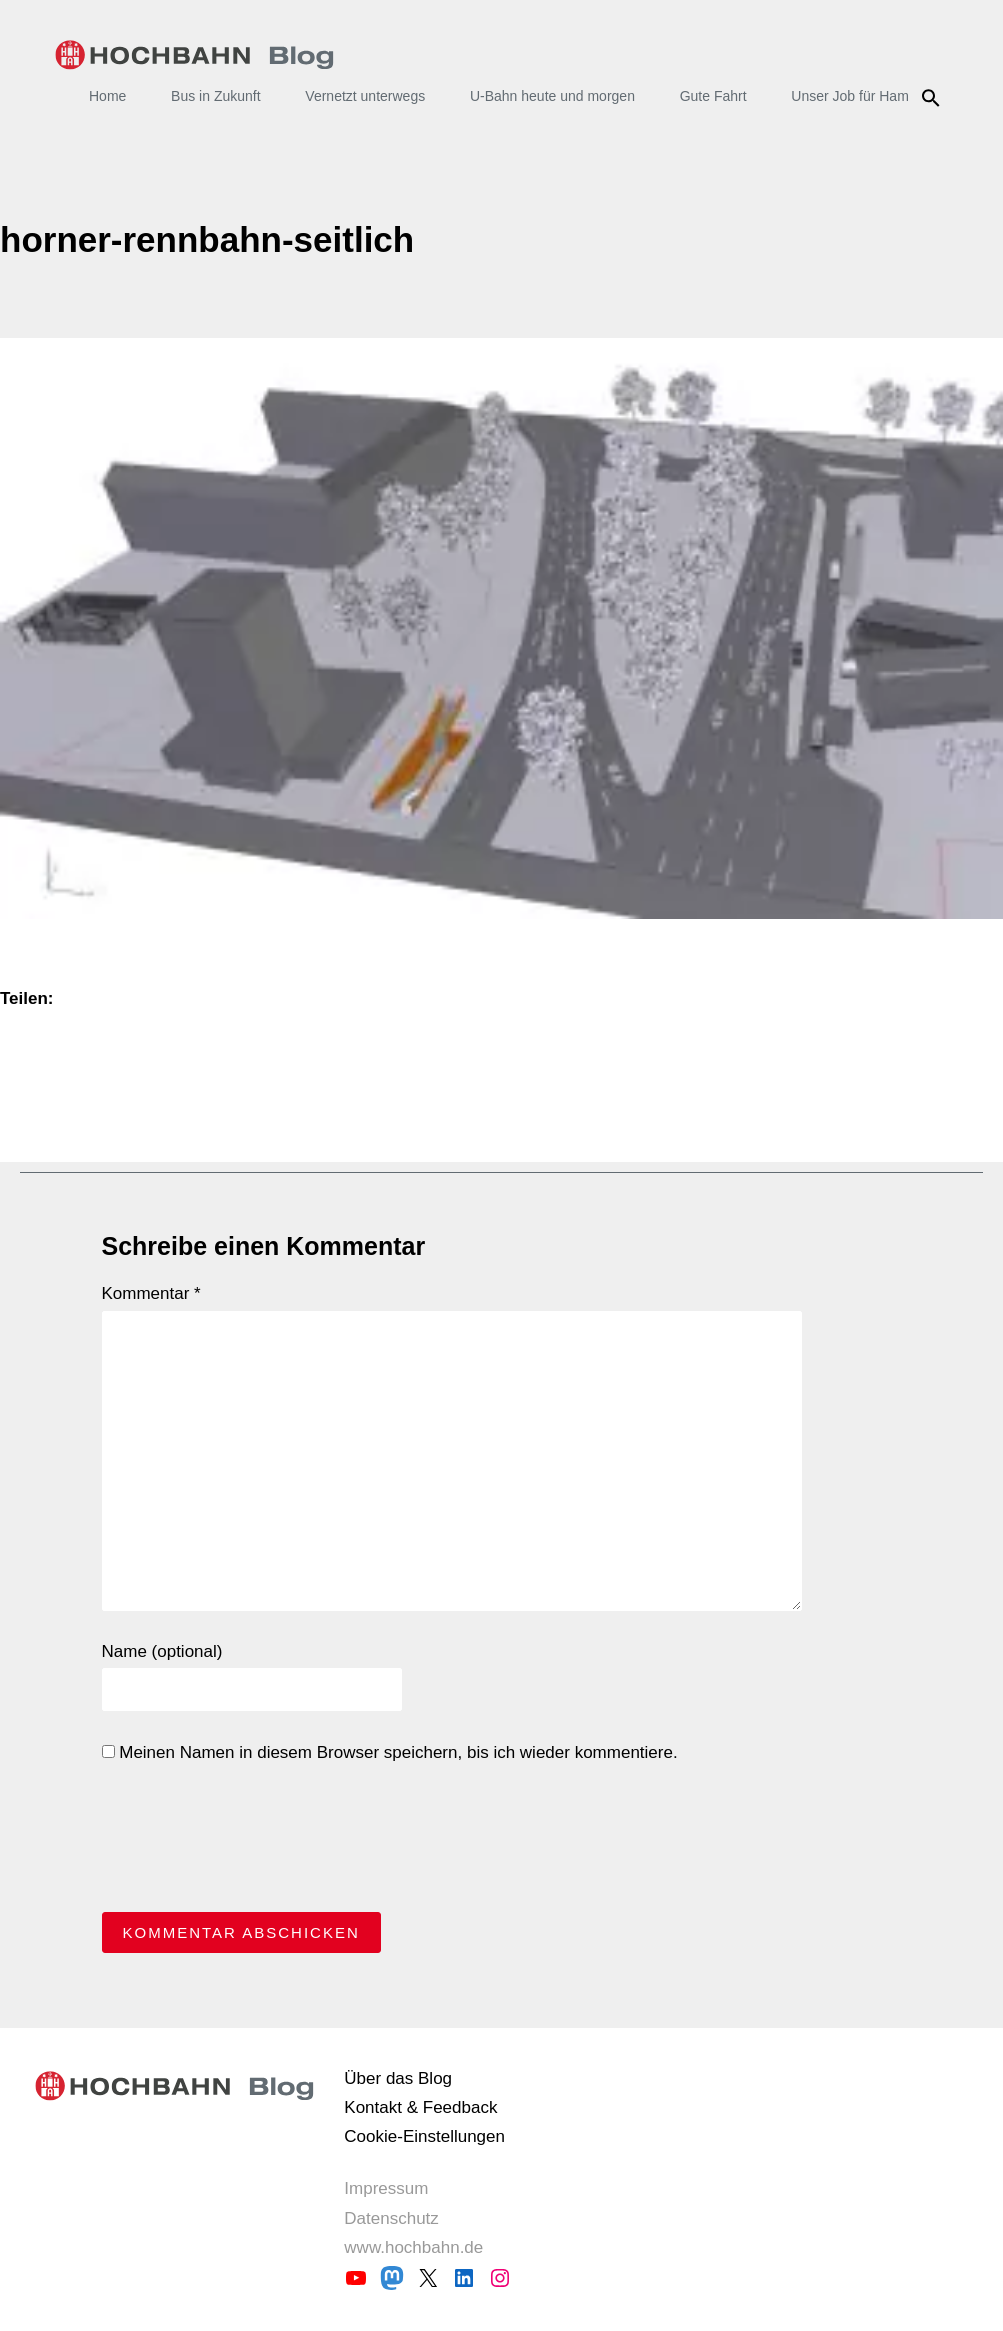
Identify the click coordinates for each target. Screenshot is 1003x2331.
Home (107, 96)
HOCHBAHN (194, 55)
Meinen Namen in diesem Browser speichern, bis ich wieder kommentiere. (390, 1752)
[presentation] (254, 1843)
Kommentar (151, 1293)
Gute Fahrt (713, 96)
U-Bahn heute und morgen (552, 96)
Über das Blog (398, 2078)
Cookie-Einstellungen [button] (424, 2136)
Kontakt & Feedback (420, 2107)
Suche (933, 98)
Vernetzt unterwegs (365, 96)
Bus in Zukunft (216, 96)
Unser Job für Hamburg (864, 96)
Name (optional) (162, 1651)
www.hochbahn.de (413, 2247)
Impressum (386, 2188)
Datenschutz (391, 2218)
